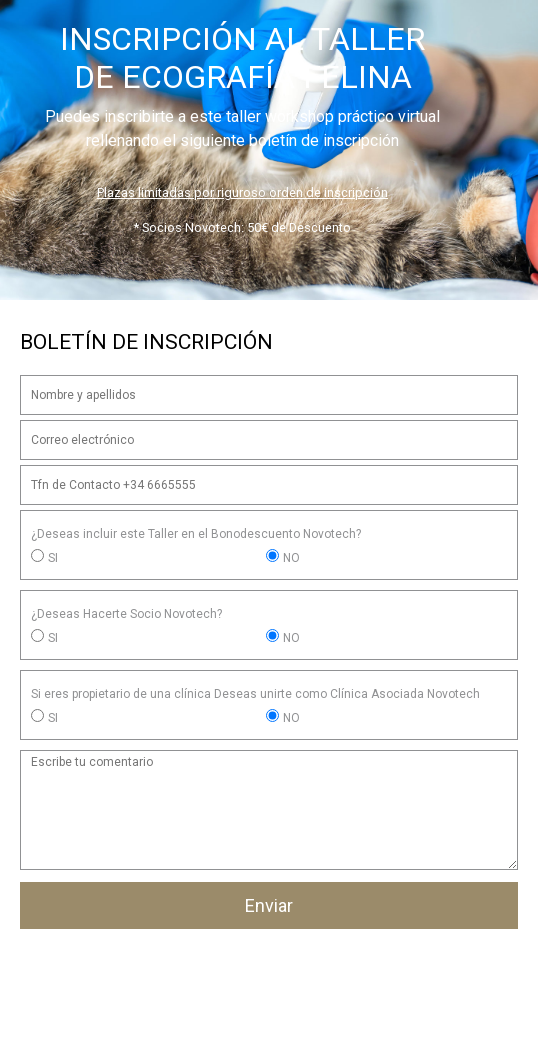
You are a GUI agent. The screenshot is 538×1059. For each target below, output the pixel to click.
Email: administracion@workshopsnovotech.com (269, 1029)
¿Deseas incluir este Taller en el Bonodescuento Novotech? (196, 534)
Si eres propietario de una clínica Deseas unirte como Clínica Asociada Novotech (255, 694)
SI (53, 558)
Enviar (269, 905)
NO (291, 558)
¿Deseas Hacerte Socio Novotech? (126, 614)
